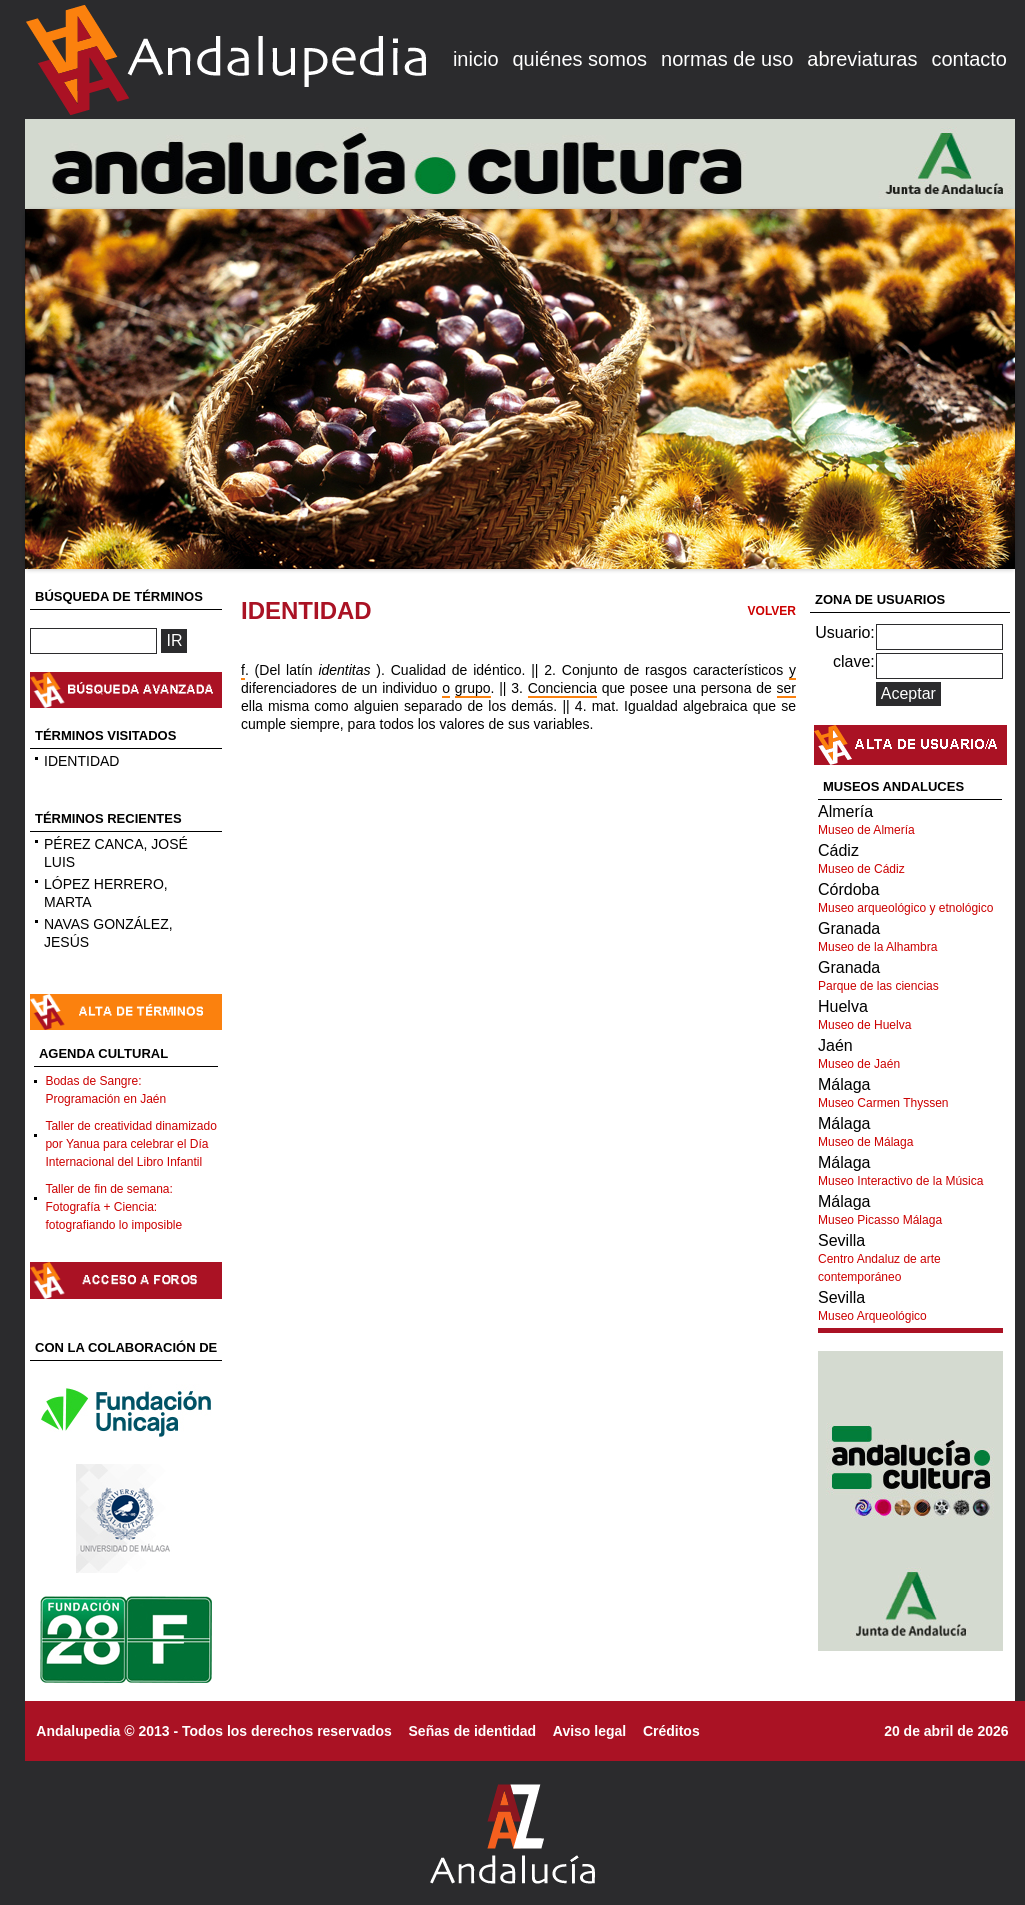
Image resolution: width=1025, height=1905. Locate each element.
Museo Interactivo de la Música (900, 1181)
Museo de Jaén (859, 1064)
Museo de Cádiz (861, 869)
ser (786, 688)
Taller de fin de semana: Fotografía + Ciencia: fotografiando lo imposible (113, 1207)
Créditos (671, 1731)
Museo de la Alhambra (877, 947)
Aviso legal (589, 1731)
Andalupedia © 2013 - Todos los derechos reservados (214, 1731)
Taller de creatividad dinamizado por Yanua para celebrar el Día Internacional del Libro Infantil (130, 1144)
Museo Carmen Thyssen (883, 1103)
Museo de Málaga (865, 1142)
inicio (476, 59)
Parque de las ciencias (878, 986)
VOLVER (772, 611)
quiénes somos (580, 59)
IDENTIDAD (81, 761)
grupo (473, 688)
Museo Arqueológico (872, 1316)
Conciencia (562, 688)
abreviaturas (862, 59)
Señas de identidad (473, 1731)
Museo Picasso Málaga (880, 1220)
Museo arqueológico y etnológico (905, 908)
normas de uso (727, 59)
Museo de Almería (866, 830)
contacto (969, 59)
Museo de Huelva (864, 1025)
